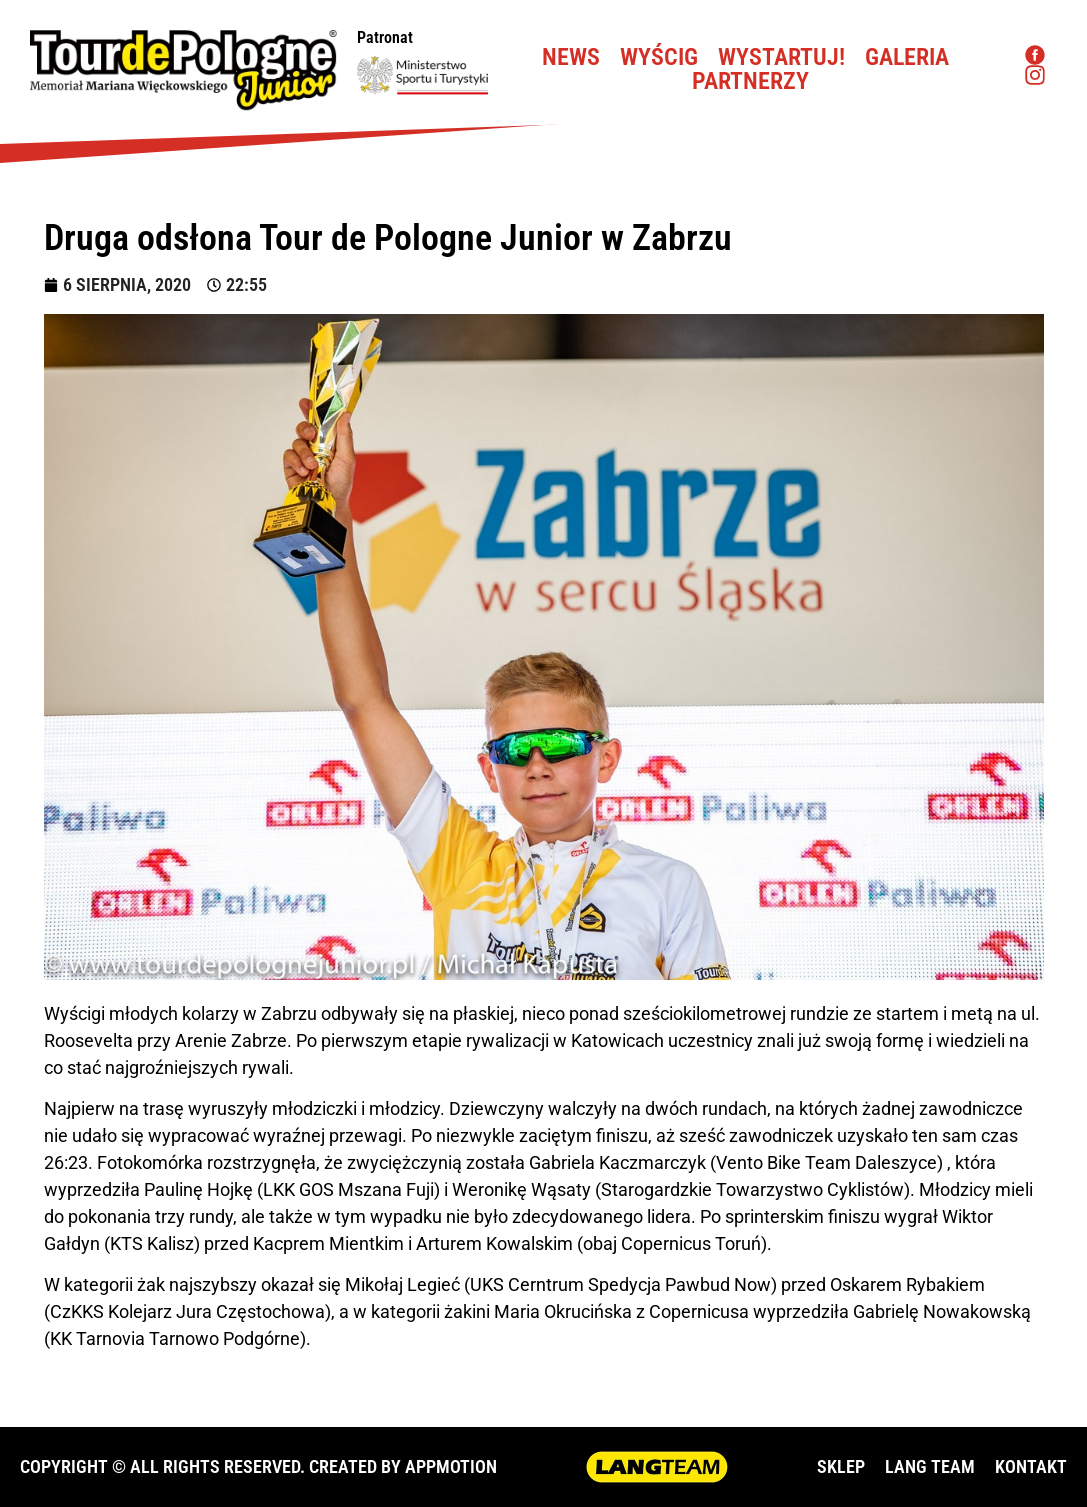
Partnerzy (750, 81)
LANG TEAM (930, 1466)
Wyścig (659, 57)
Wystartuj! (781, 57)
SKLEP (841, 1466)
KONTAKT (1031, 1466)
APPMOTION (451, 1466)
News (571, 57)
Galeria (907, 57)
